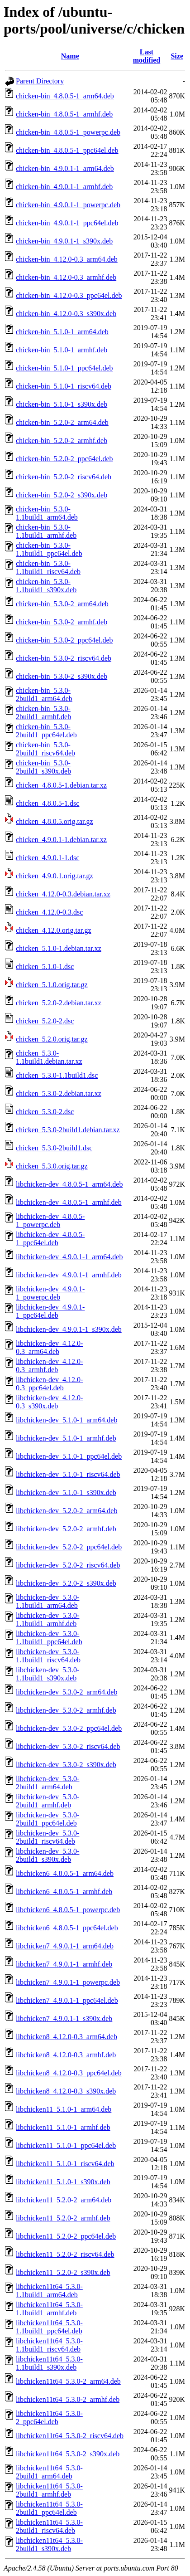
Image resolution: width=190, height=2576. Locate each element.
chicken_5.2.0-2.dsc (45, 1021)
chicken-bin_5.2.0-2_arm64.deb (62, 422)
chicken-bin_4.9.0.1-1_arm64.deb (65, 168)
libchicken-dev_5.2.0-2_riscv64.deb (68, 1565)
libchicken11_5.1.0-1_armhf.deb (63, 2127)
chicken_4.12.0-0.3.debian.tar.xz (63, 894)
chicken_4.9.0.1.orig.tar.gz (54, 876)
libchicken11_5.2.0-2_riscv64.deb (65, 2254)
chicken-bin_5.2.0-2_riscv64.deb (63, 477)
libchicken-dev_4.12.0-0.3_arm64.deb (49, 1347)
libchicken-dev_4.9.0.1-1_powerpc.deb (50, 1293)
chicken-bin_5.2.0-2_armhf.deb (61, 440)
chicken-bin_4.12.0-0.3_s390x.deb (66, 313)
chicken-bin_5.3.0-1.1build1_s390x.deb (46, 586)
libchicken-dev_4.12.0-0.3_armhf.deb (49, 1365)
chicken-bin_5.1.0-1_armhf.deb (61, 350)
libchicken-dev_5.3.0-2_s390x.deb (66, 1764)
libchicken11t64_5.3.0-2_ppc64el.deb (49, 2417)
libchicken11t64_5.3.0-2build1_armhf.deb (49, 2490)
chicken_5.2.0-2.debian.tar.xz (58, 1003)
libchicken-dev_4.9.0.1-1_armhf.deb (69, 1275)
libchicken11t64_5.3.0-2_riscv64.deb (70, 2436)
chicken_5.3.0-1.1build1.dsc (57, 1075)
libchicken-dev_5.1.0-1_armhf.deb (66, 1438)
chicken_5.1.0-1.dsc (45, 966)
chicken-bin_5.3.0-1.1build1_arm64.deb (47, 513)
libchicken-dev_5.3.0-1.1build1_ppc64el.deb (49, 1638)
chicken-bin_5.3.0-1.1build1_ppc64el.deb (49, 549)
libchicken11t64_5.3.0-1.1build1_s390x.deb (49, 2363)
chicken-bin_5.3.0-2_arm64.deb (62, 604)
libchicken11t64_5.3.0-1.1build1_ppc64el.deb (49, 2327)
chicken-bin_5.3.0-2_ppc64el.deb (64, 640)
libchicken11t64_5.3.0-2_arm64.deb (68, 2381)
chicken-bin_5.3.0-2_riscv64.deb (63, 658)
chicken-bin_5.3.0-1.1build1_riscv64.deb (48, 567)
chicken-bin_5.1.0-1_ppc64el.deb (64, 368)
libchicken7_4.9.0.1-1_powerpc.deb (68, 1982)
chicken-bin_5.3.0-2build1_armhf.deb (43, 713)
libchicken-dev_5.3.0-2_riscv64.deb (68, 1746)
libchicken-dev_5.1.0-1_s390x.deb (66, 1492)
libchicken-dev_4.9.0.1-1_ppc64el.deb (50, 1311)
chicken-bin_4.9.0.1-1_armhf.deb (64, 186)
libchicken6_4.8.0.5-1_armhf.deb (64, 1891)
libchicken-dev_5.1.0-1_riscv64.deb (68, 1474)
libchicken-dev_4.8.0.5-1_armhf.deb (69, 1202)
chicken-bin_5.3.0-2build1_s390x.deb (43, 767)
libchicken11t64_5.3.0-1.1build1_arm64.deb (49, 2290)
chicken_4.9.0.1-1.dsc (47, 858)
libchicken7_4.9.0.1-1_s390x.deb (64, 2018)
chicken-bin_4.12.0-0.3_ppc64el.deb (69, 295)
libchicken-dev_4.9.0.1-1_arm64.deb (69, 1257)
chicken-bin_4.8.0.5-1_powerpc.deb (68, 132)
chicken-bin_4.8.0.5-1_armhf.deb (64, 114)
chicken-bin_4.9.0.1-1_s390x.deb (64, 241)
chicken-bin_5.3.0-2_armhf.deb (61, 622)
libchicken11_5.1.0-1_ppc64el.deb (66, 2145)
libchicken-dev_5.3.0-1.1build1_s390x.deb (47, 1674)
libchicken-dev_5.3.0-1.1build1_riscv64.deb (48, 1656)
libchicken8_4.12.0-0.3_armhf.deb (66, 2055)
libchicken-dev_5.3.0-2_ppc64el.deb (69, 1728)
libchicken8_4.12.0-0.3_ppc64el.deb (69, 2073)
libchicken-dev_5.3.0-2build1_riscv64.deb (47, 1837)
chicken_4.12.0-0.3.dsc (49, 912)
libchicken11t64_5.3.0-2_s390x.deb (67, 2454)
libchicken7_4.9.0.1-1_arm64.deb (65, 1946)
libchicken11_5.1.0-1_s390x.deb (63, 2182)
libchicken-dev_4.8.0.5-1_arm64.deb (69, 1184)
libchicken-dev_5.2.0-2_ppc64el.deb (69, 1547)
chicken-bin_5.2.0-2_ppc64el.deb (64, 459)
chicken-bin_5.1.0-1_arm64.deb (62, 332)
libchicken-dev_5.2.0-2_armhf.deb (66, 1529)
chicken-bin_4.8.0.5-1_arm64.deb (65, 96)
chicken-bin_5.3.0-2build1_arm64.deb (44, 694)
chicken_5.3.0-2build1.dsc (54, 1148)
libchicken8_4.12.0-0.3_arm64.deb (66, 2036)
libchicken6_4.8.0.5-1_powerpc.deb (68, 1910)
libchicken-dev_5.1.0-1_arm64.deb (66, 1420)
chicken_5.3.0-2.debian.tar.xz (58, 1093)
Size (177, 56)
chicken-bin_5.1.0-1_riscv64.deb (63, 386)
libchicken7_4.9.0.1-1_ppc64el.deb (67, 2000)
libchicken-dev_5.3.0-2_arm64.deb (66, 1692)
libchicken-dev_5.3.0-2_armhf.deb (66, 1710)
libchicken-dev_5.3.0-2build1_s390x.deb (47, 1855)
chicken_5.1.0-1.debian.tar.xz (58, 948)
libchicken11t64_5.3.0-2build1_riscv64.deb (49, 2526)
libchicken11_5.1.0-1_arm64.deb (63, 2109)
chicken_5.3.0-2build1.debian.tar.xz (68, 1130)
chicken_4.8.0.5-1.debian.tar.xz (61, 785)
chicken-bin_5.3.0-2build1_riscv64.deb (45, 749)
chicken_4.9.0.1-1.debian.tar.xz (61, 839)
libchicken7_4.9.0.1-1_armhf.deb (64, 1964)
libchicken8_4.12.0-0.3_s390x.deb (66, 2091)
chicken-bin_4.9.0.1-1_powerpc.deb (68, 205)
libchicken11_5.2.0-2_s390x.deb (63, 2272)
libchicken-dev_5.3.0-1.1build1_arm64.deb (47, 1601)
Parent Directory (40, 81)
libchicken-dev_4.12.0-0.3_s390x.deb (49, 1402)
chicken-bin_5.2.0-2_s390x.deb (61, 495)
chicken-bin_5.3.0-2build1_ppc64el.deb (46, 731)
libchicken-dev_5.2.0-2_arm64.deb (66, 1510)
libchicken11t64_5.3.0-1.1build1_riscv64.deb (49, 2345)
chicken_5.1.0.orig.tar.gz (52, 985)
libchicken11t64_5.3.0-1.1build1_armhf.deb (49, 2309)
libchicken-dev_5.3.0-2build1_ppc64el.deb (47, 1819)
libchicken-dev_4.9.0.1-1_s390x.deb (69, 1329)
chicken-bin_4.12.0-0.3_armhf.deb (66, 277)
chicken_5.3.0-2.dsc (45, 1111)
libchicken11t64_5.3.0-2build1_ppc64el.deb (49, 2508)
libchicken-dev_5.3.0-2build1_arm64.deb (47, 1783)
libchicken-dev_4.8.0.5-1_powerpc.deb (50, 1220)
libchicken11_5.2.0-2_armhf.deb (63, 2218)
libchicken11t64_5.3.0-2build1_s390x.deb (49, 2544)
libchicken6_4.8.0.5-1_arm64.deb (65, 1873)
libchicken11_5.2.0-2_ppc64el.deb (66, 2236)
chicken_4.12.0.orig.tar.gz (53, 930)
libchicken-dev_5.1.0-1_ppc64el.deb (69, 1456)
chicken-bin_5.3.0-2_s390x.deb (61, 676)
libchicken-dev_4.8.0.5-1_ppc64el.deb (50, 1239)
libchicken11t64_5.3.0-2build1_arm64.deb (49, 2472)
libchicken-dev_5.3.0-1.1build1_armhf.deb (47, 1619)
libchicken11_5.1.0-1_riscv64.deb (65, 2163)
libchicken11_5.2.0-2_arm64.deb (63, 2200)
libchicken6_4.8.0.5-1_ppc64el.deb (67, 1928)
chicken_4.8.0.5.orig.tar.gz (54, 821)
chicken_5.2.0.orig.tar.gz (52, 1039)
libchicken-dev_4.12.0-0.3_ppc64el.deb (49, 1384)
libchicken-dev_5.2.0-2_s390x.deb (66, 1583)
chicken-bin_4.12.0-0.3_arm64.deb (67, 259)
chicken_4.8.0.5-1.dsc (47, 803)
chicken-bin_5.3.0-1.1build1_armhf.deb (46, 531)
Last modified (146, 56)
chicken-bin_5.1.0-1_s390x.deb (61, 404)
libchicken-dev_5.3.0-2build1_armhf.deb (47, 1801)
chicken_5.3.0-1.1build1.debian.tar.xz (49, 1057)
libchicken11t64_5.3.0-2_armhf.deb (67, 2399)
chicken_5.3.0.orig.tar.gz (52, 1166)
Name (70, 56)
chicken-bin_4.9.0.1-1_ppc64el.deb (67, 223)
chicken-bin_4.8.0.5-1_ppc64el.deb (67, 150)
